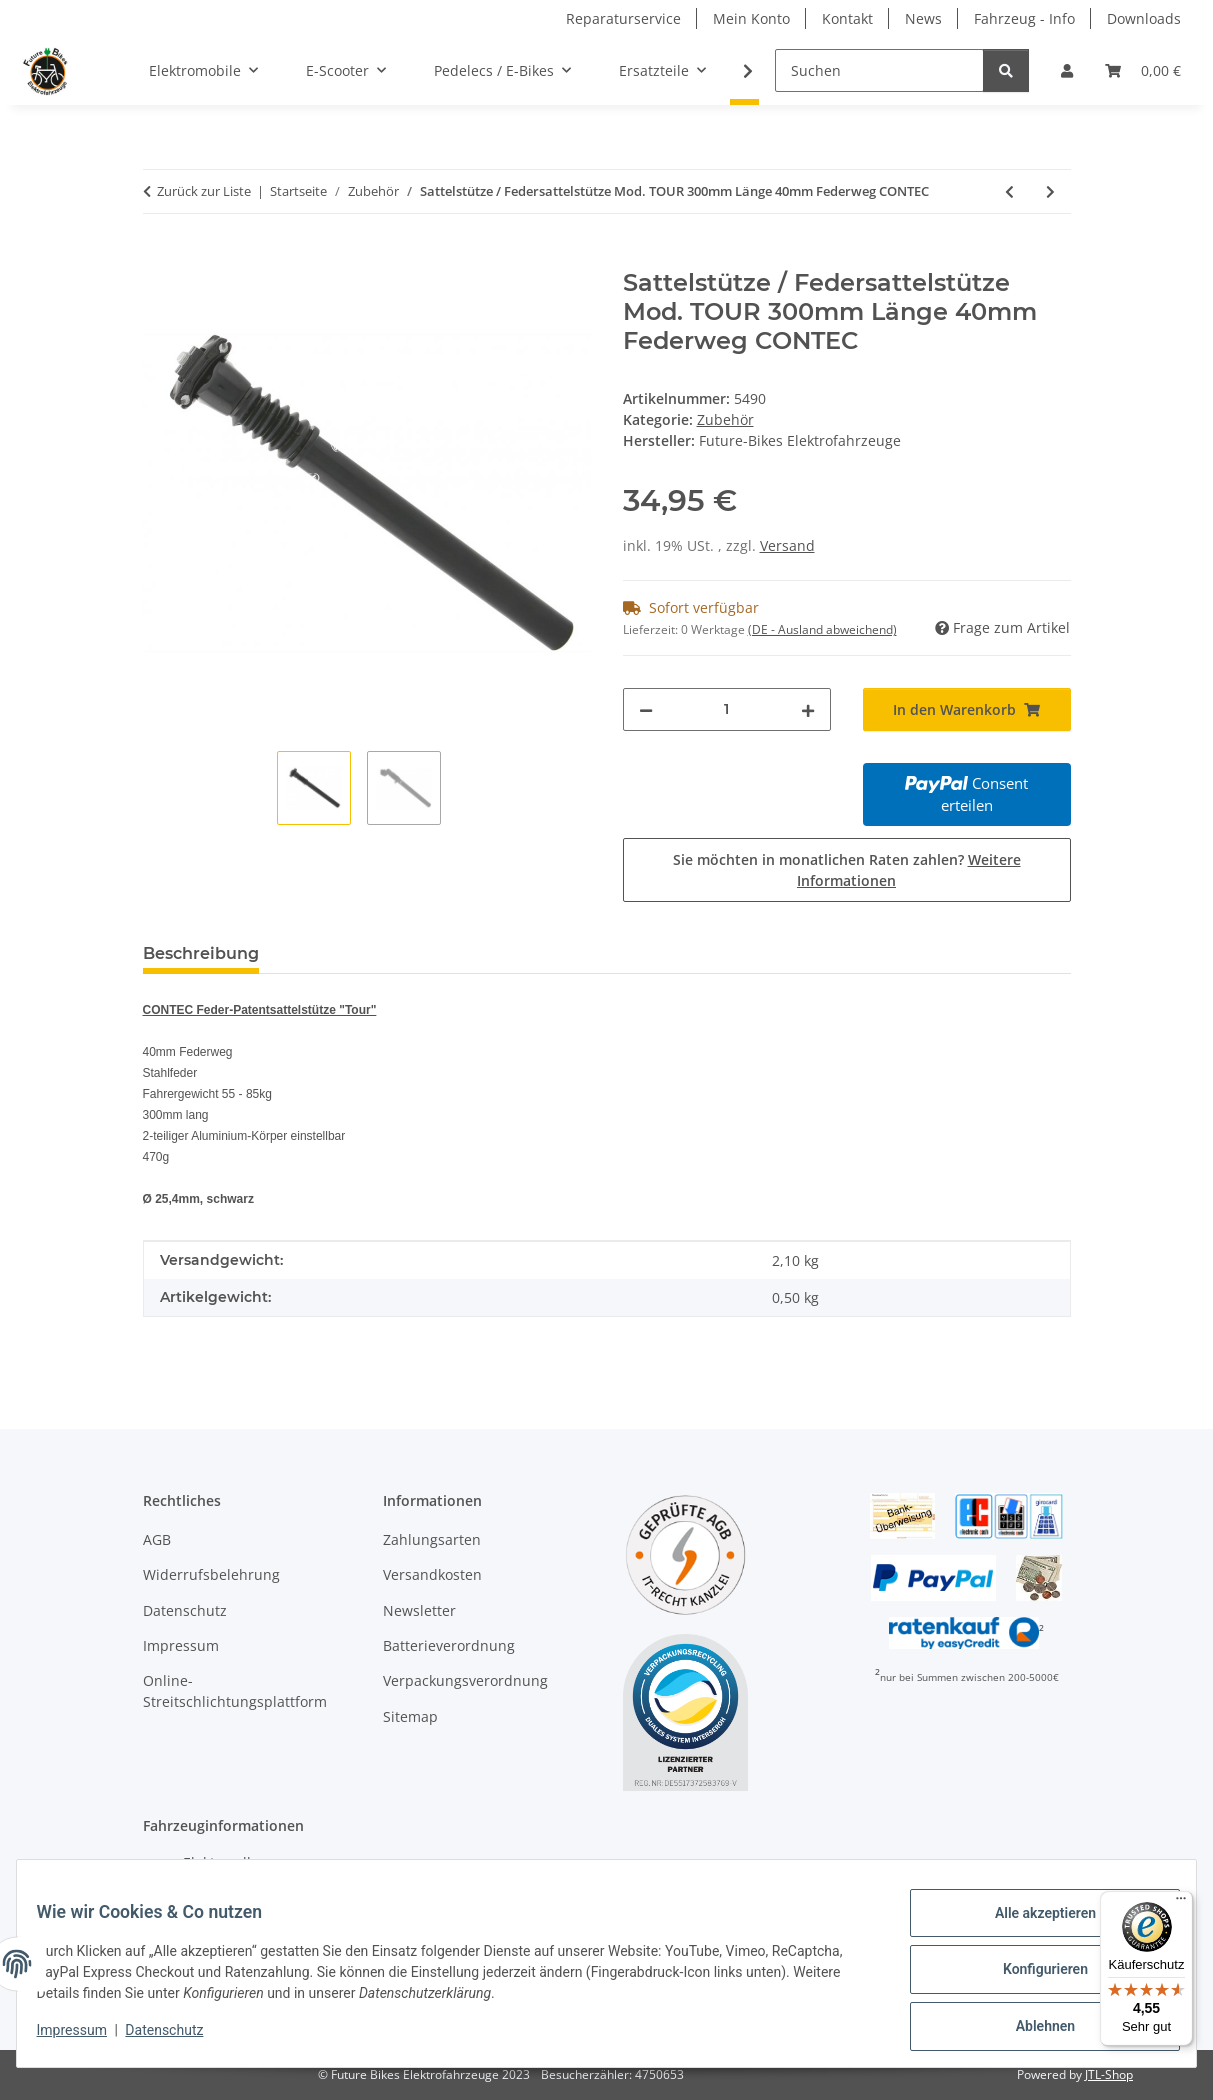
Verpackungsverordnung (465, 1680)
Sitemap (410, 1716)
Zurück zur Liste (204, 191)
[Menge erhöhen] (808, 709)
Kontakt (847, 18)
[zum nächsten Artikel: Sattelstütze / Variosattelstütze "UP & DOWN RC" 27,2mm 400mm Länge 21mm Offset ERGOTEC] (1050, 191)
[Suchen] (879, 70)
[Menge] (727, 709)
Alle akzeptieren (1032, 1925)
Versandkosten (432, 1574)
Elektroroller (224, 1862)
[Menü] (1181, 1903)
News (923, 18)
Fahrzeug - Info (1024, 18)
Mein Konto (751, 18)
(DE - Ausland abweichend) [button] (822, 629)
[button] (1067, 70)
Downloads (1144, 18)
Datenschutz (177, 2038)
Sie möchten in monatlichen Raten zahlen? (847, 870)
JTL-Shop (1109, 2074)
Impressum (84, 2038)
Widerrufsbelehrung (211, 1574)
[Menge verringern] (646, 709)
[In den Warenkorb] (159, 258)
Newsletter (419, 1610)
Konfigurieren (1032, 1977)
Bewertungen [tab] (348, 953)
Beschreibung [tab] (201, 953)
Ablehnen (1032, 2029)
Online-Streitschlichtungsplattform (235, 1691)
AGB (157, 1539)
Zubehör (725, 419)
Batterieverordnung (449, 1645)
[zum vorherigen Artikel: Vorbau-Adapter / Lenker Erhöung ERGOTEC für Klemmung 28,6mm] (1009, 191)
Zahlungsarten (432, 1539)
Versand (787, 545)
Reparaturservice (623, 18)
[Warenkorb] (1143, 70)
